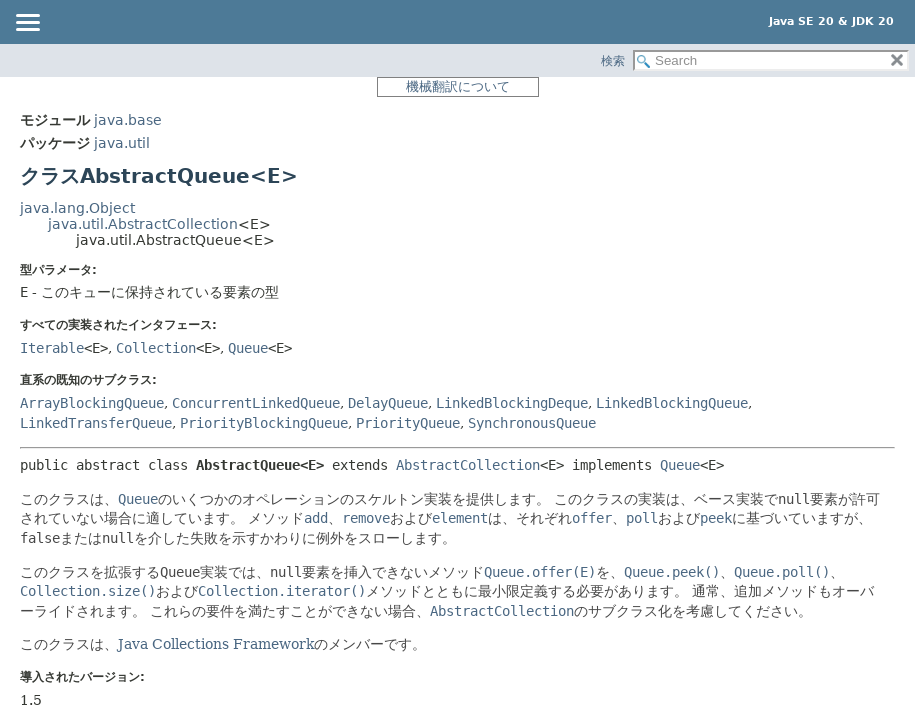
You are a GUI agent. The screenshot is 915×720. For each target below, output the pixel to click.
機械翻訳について (458, 86)
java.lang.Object (77, 208)
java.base (128, 120)
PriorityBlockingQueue (264, 423)
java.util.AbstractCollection (143, 224)
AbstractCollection (468, 465)
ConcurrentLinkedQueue (256, 403)
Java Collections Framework (216, 644)
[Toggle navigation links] (27, 24)
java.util (122, 143)
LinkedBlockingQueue (672, 403)
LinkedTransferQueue (96, 423)
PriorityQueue (408, 423)
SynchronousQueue (532, 423)
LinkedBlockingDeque (512, 403)
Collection (156, 348)
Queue (248, 348)
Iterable (52, 348)
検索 (613, 61)
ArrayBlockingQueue (92, 403)
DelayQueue (388, 403)
